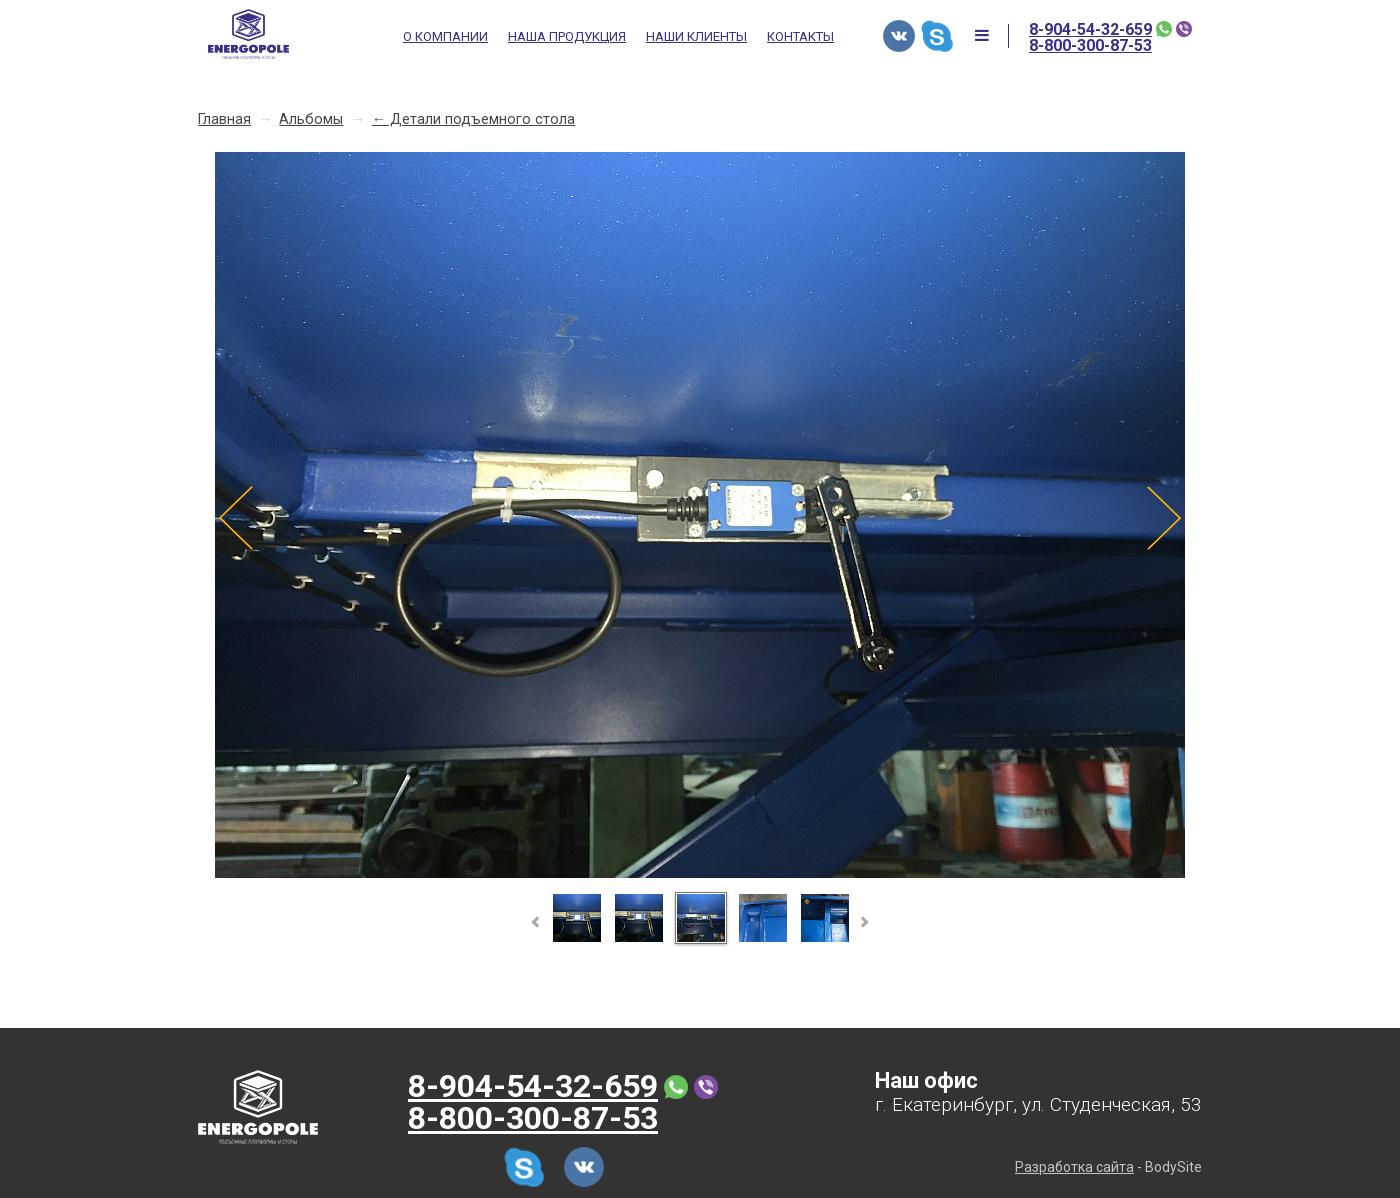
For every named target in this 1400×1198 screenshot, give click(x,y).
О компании (445, 37)
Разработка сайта (1074, 1167)
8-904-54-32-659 (1090, 30)
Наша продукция (567, 37)
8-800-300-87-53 (1090, 46)
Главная (224, 119)
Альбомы (311, 119)
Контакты (800, 37)
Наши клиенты (696, 37)
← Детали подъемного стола (473, 119)
